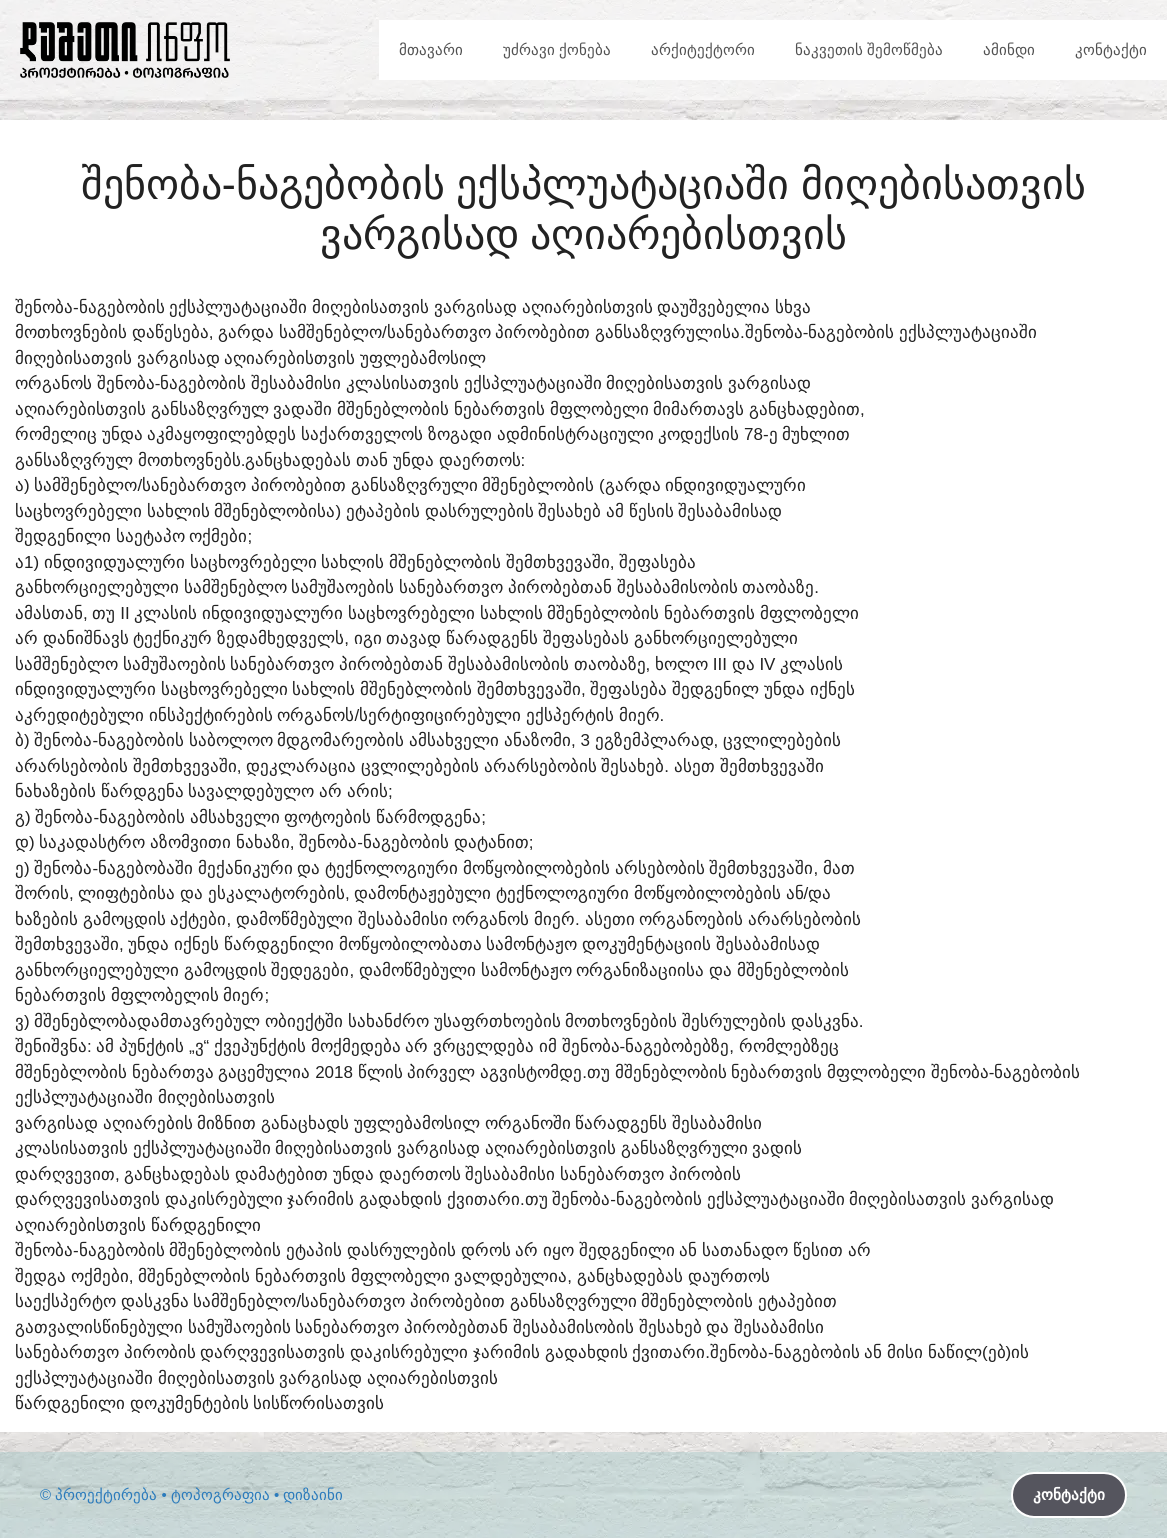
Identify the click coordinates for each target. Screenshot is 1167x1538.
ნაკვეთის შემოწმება (869, 49)
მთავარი (431, 49)
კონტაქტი (1111, 49)
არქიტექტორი (703, 49)
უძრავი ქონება (557, 49)
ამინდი (1009, 49)
